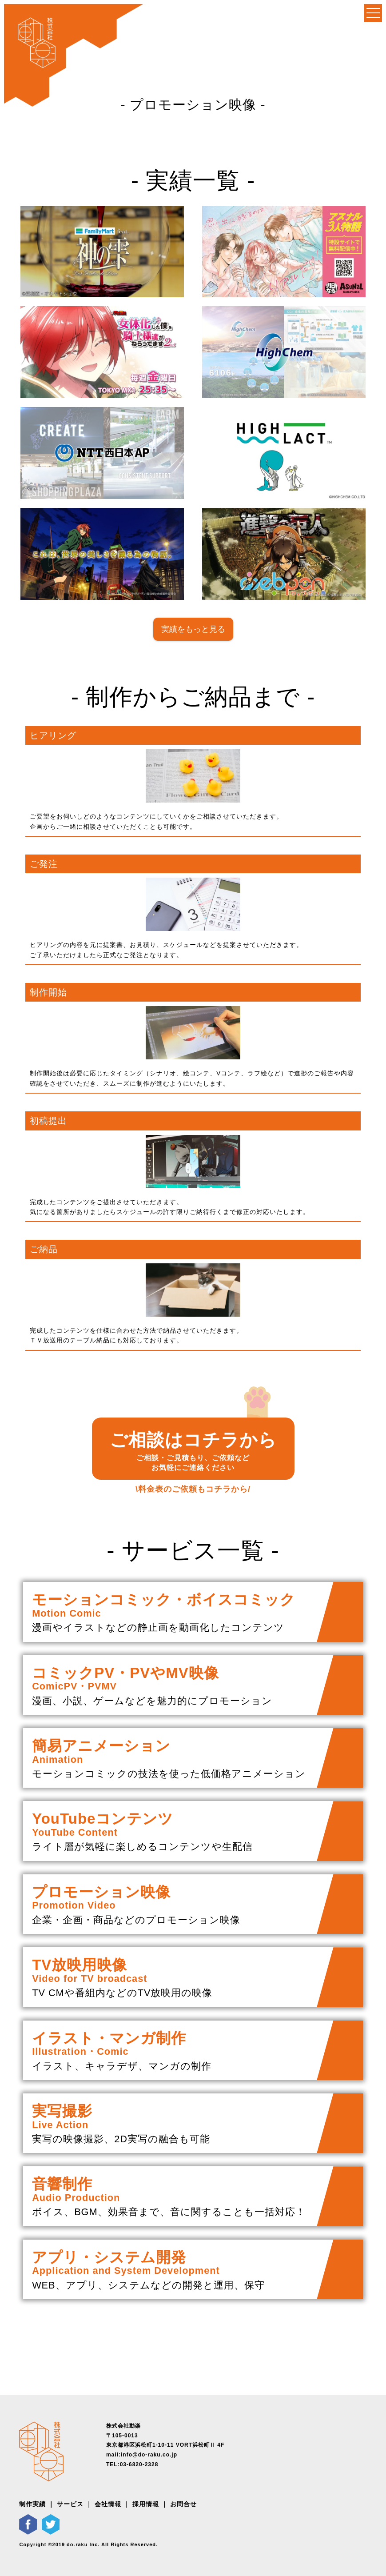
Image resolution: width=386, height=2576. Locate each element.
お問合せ (183, 2504)
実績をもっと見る (193, 629)
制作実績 (32, 2504)
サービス (70, 2504)
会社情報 (108, 2504)
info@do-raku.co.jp (149, 2455)
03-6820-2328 (139, 2464)
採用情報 (145, 2504)
